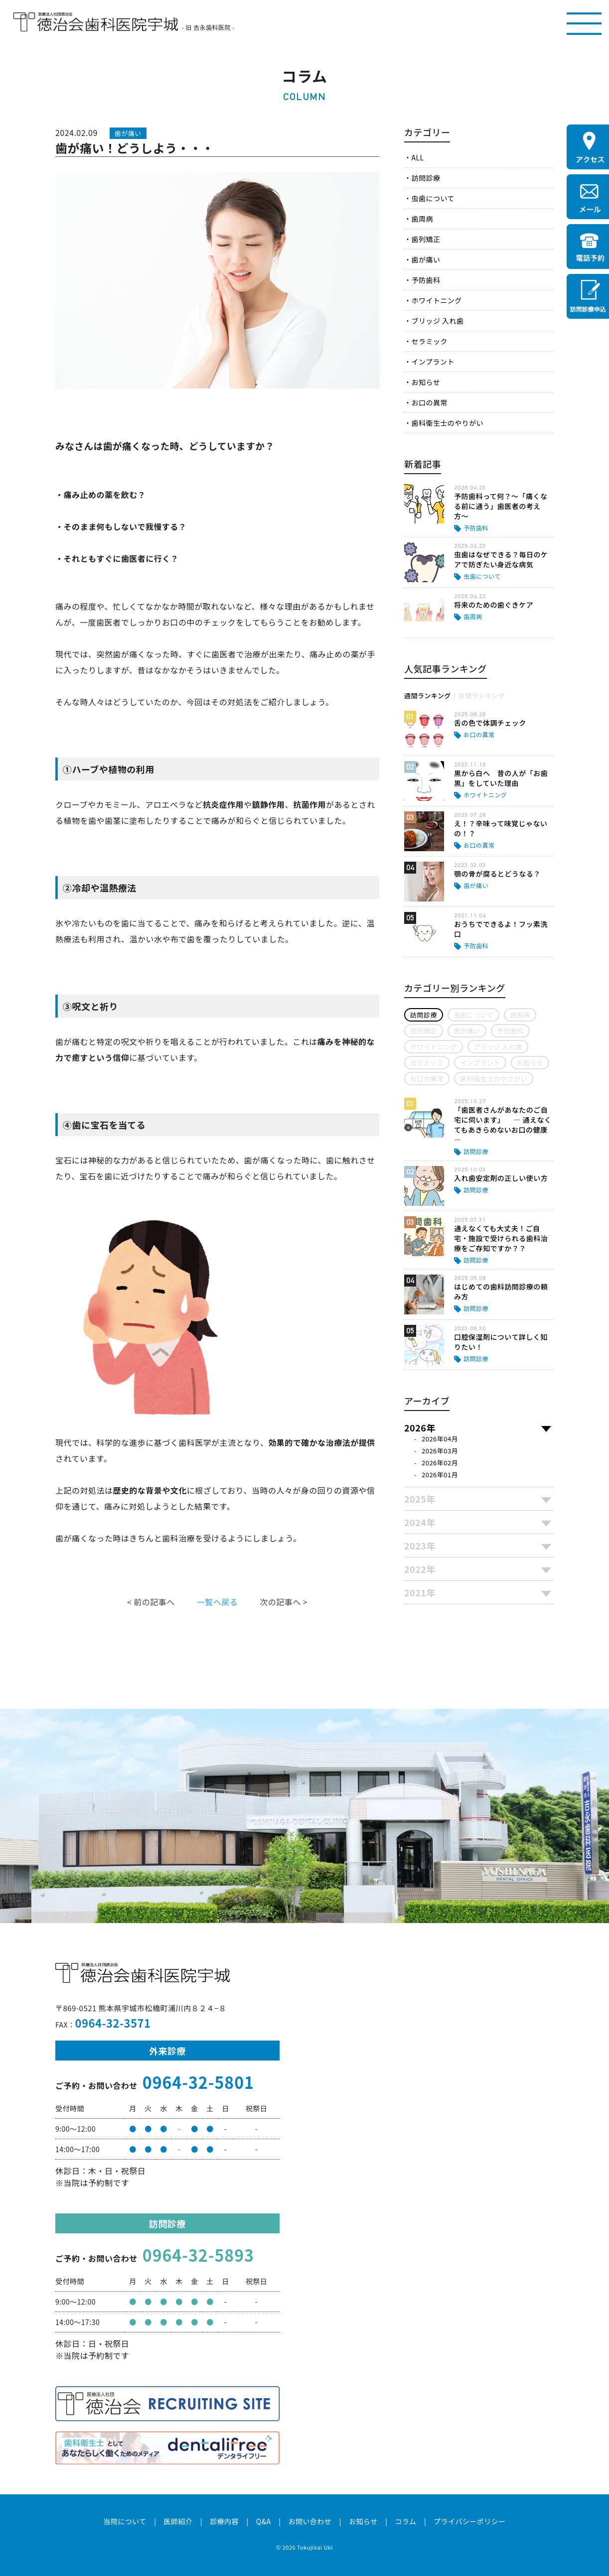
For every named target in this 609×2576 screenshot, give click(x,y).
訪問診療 (425, 178)
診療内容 (224, 2521)
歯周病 (422, 219)
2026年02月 (440, 1462)
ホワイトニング (436, 300)
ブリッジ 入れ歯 (437, 321)
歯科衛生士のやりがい (447, 423)
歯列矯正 (425, 239)
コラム (405, 2521)
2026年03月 (440, 1450)
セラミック (429, 341)
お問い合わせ (309, 2521)
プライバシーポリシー (470, 2521)
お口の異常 (429, 402)
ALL (417, 157)
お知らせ (425, 382)
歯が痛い (425, 259)
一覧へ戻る (217, 1602)
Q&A (263, 2521)
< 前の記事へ (151, 1602)
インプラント (432, 362)
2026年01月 (440, 1474)
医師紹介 (177, 2521)
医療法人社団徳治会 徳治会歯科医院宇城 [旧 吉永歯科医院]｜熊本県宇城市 (95, 22)
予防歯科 (425, 280)
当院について (124, 2521)
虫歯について (432, 198)
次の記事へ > (283, 1602)
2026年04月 (440, 1438)
